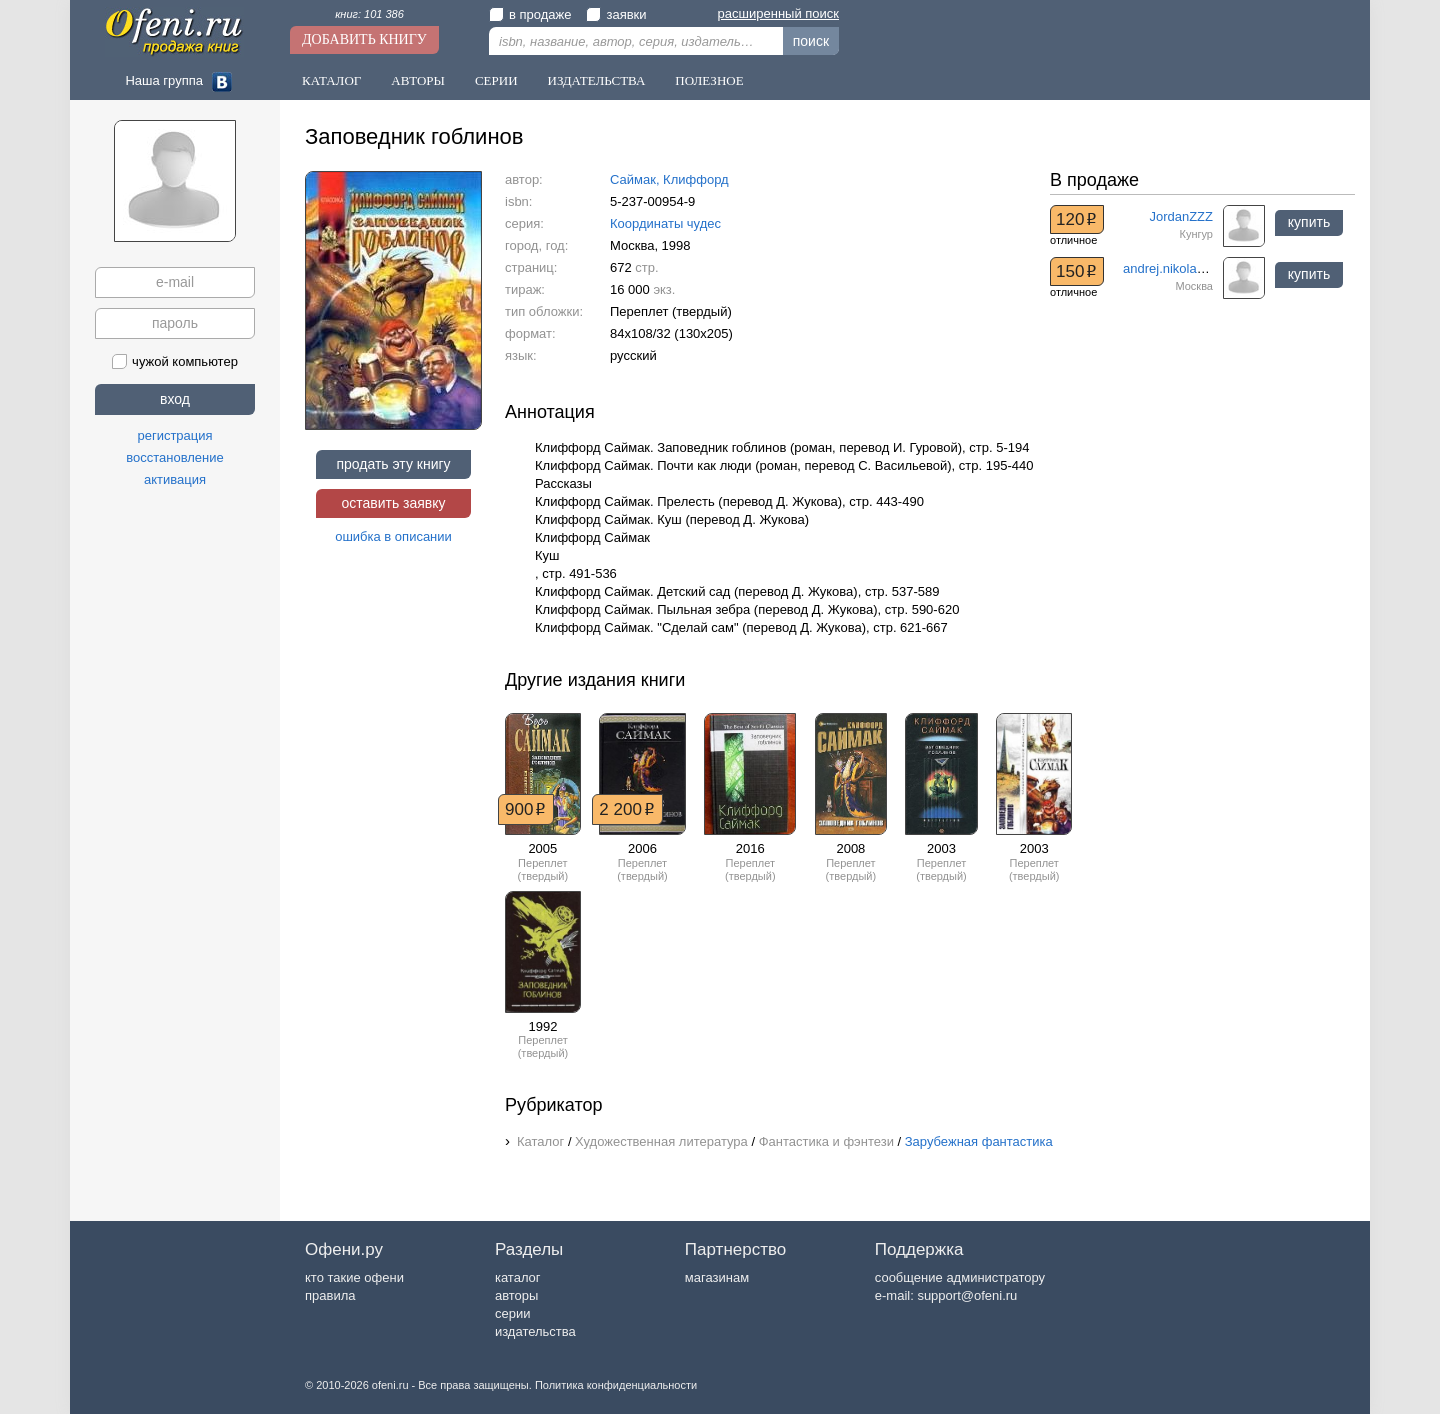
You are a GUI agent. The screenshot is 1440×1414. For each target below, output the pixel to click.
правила (330, 1295)
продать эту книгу (393, 464)
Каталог (331, 80)
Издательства (597, 80)
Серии (496, 80)
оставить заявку (393, 503)
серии (512, 1313)
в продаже (530, 14)
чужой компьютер (175, 361)
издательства (535, 1331)
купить (1309, 222)
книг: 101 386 (369, 14)
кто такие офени (354, 1277)
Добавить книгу (364, 39)
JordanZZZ (1181, 216)
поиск (811, 41)
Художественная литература (661, 1141)
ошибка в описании (393, 536)
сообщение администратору (960, 1277)
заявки (616, 14)
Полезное (709, 80)
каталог (518, 1277)
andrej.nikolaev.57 (1175, 268)
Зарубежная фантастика (979, 1141)
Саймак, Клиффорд (669, 179)
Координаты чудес (665, 223)
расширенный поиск (778, 13)
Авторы (418, 80)
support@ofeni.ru (967, 1295)
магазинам (717, 1277)
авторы (516, 1295)
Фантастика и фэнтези (826, 1141)
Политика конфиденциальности (616, 1385)
